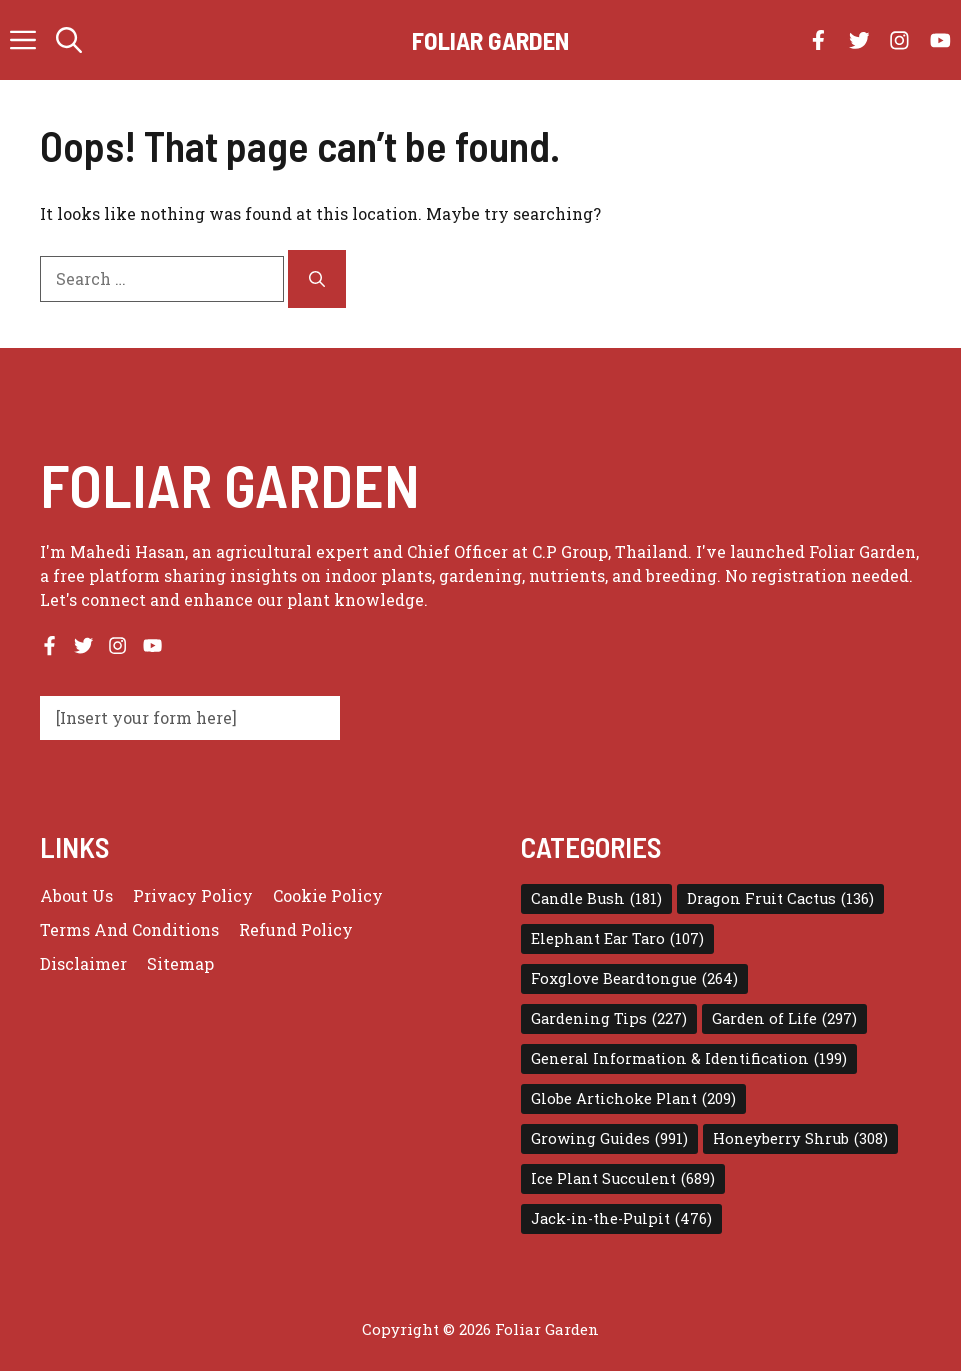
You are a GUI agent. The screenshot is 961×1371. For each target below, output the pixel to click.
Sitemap (180, 963)
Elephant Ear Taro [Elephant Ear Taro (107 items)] (617, 939)
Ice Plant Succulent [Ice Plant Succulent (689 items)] (623, 1179)
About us (76, 895)
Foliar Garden (490, 40)
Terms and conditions (129, 929)
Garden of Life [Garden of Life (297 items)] (784, 1019)
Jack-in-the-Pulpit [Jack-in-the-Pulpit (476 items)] (621, 1219)
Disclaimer (83, 963)
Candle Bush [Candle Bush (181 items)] (596, 899)
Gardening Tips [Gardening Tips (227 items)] (609, 1019)
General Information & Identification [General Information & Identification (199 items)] (689, 1059)
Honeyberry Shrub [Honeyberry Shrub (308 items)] (800, 1139)
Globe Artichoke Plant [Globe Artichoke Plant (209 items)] (633, 1099)
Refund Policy (296, 929)
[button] (69, 40)
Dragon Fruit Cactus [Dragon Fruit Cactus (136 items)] (780, 899)
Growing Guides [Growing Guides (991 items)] (609, 1139)
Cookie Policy (328, 895)
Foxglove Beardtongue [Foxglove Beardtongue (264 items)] (634, 979)
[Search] (317, 279)
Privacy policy (193, 895)
